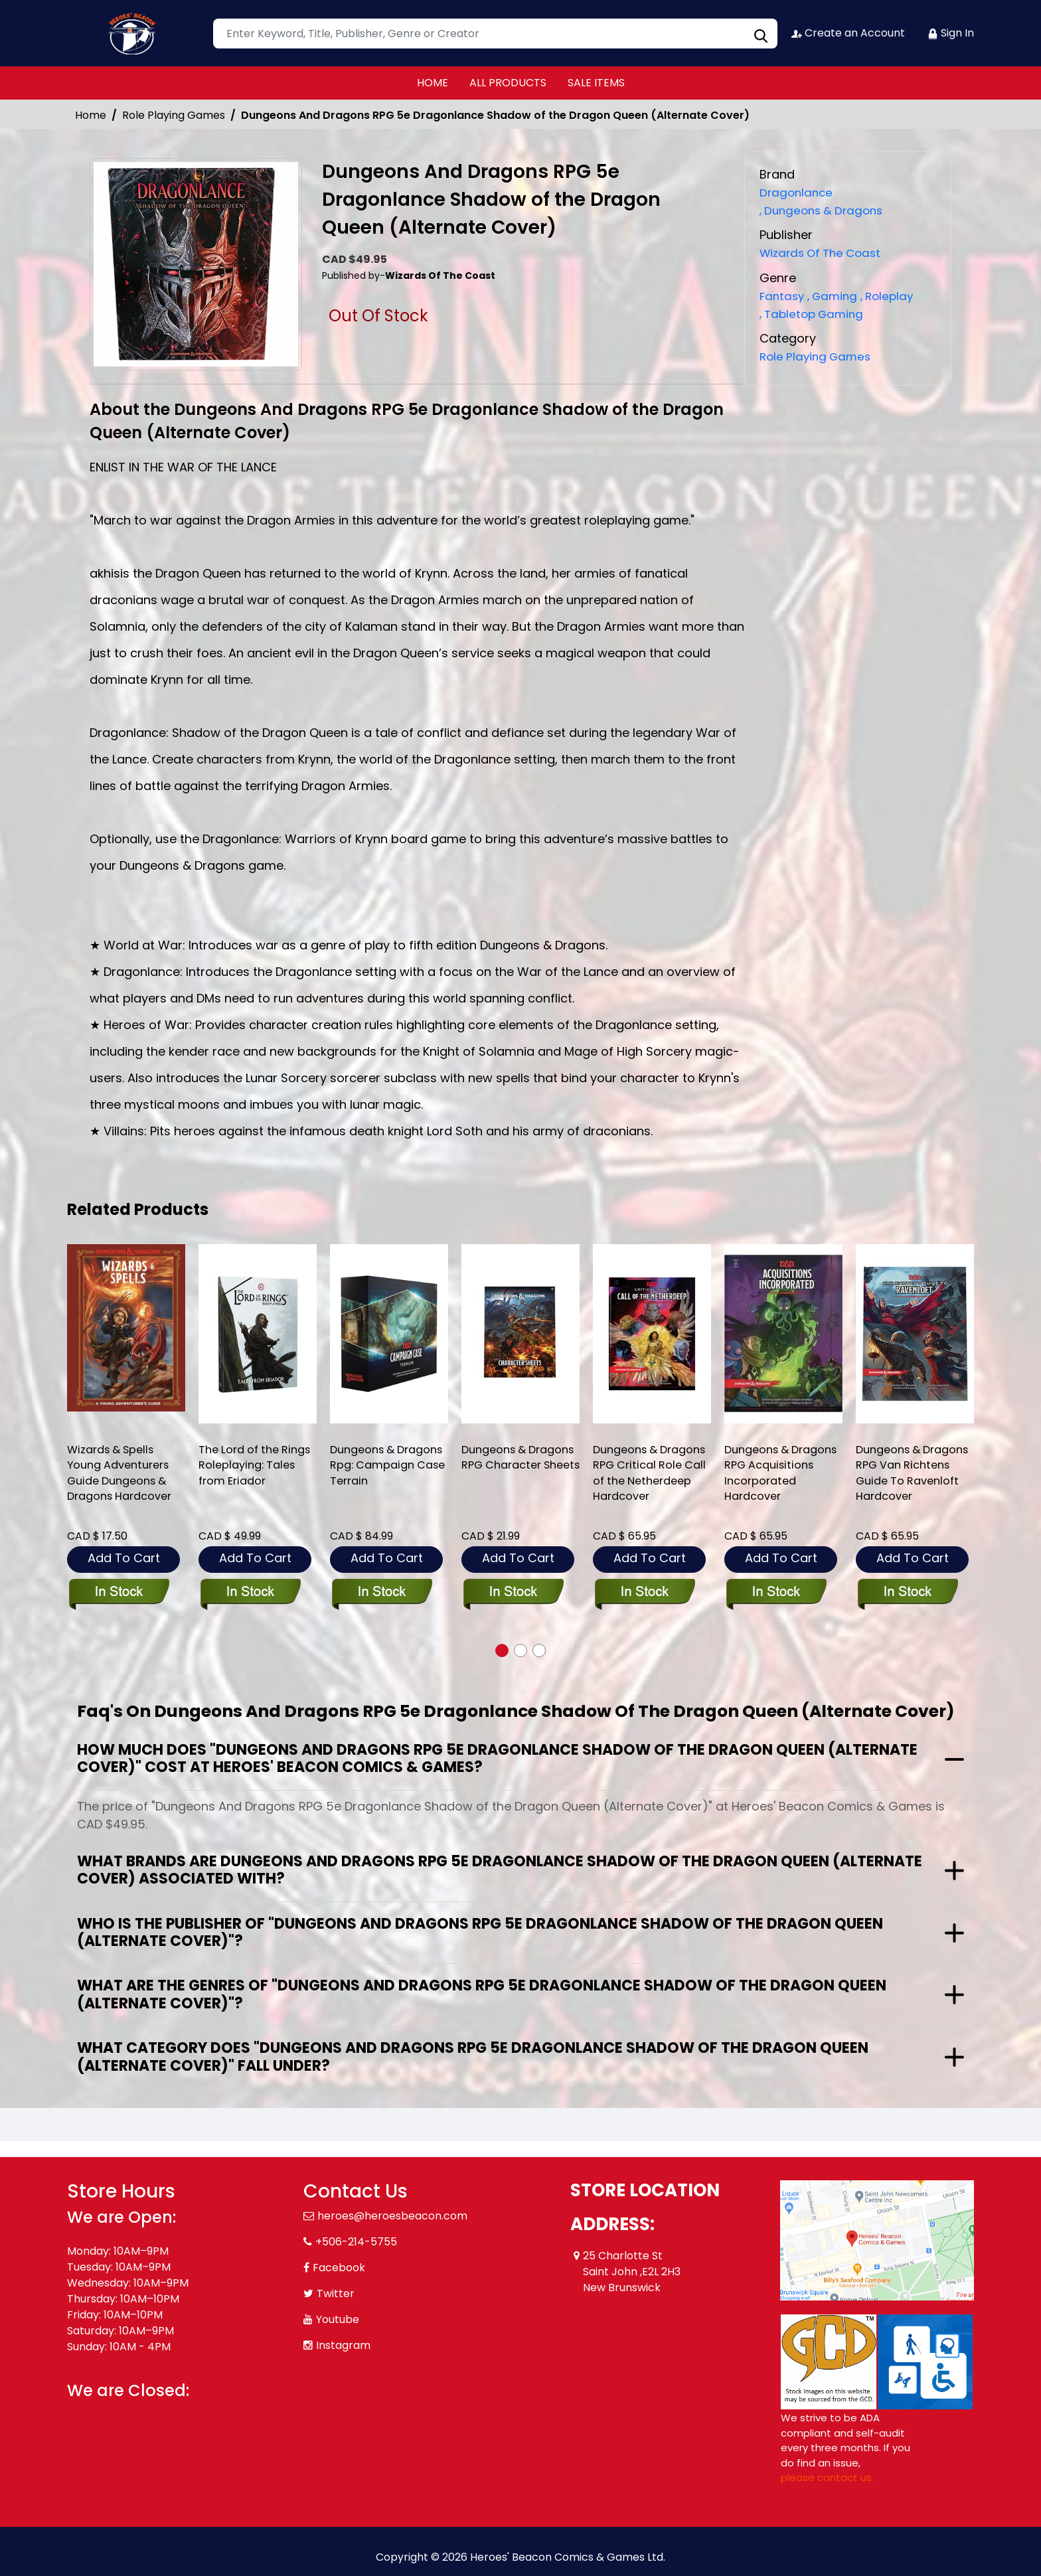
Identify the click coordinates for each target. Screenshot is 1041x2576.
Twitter (336, 2293)
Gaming (837, 295)
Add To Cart (124, 1558)
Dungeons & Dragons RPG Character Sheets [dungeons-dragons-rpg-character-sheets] (512, 1468)
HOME (432, 82)
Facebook (339, 2267)
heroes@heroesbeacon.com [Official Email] (392, 2215)
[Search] (495, 33)
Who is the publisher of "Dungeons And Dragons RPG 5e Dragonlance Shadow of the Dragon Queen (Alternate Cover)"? (480, 1932)
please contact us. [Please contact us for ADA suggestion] (827, 2477)
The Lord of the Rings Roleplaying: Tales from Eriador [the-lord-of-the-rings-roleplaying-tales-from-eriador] (251, 1468)
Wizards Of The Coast (825, 252)
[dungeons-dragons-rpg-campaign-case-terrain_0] (389, 1333)
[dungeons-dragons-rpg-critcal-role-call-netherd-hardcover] (652, 1333)
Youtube (337, 2319)
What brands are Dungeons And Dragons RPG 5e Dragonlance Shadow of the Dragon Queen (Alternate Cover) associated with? (499, 1870)
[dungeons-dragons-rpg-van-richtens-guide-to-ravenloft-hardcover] (915, 1333)
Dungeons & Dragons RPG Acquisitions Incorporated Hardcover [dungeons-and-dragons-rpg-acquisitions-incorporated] (761, 1485)
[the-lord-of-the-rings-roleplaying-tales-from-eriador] (258, 1333)
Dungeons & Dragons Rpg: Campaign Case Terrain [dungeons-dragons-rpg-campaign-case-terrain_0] (377, 1476)
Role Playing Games (173, 115)
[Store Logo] (133, 33)
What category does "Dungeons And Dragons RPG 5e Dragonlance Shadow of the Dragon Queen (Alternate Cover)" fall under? (472, 2056)
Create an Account (847, 32)
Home (90, 115)
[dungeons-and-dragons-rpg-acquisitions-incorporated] (783, 1333)
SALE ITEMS (596, 82)
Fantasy (783, 295)
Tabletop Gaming (815, 313)
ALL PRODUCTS (507, 82)
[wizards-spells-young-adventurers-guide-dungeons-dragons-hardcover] (126, 1327)
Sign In (950, 32)
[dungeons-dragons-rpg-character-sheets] (520, 1333)
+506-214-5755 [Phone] (356, 2241)
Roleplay (895, 295)
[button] (502, 1650)
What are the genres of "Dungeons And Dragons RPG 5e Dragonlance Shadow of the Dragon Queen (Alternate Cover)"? (481, 1994)
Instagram (343, 2345)
